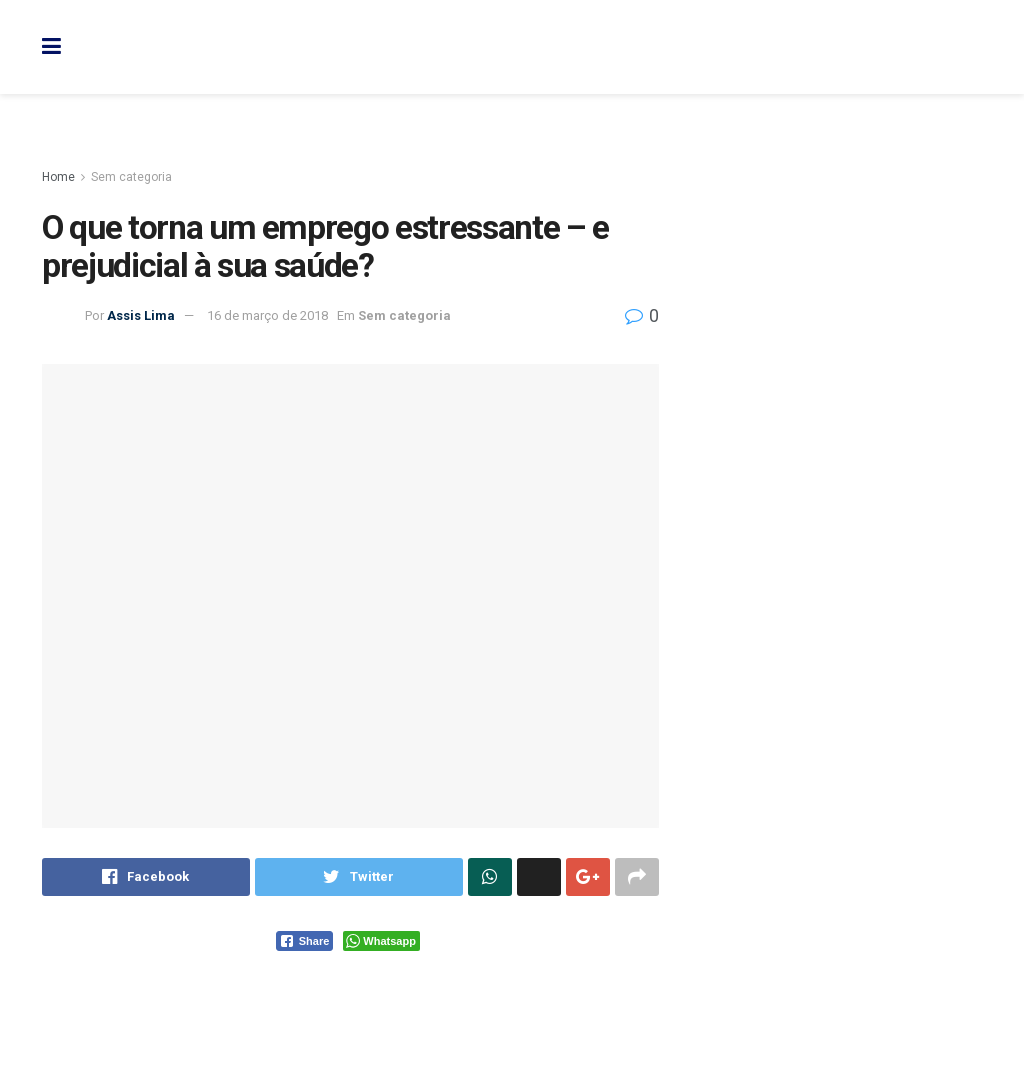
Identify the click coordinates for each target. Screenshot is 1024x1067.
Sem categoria (131, 177)
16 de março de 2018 (267, 315)
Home (58, 177)
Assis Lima (141, 315)
